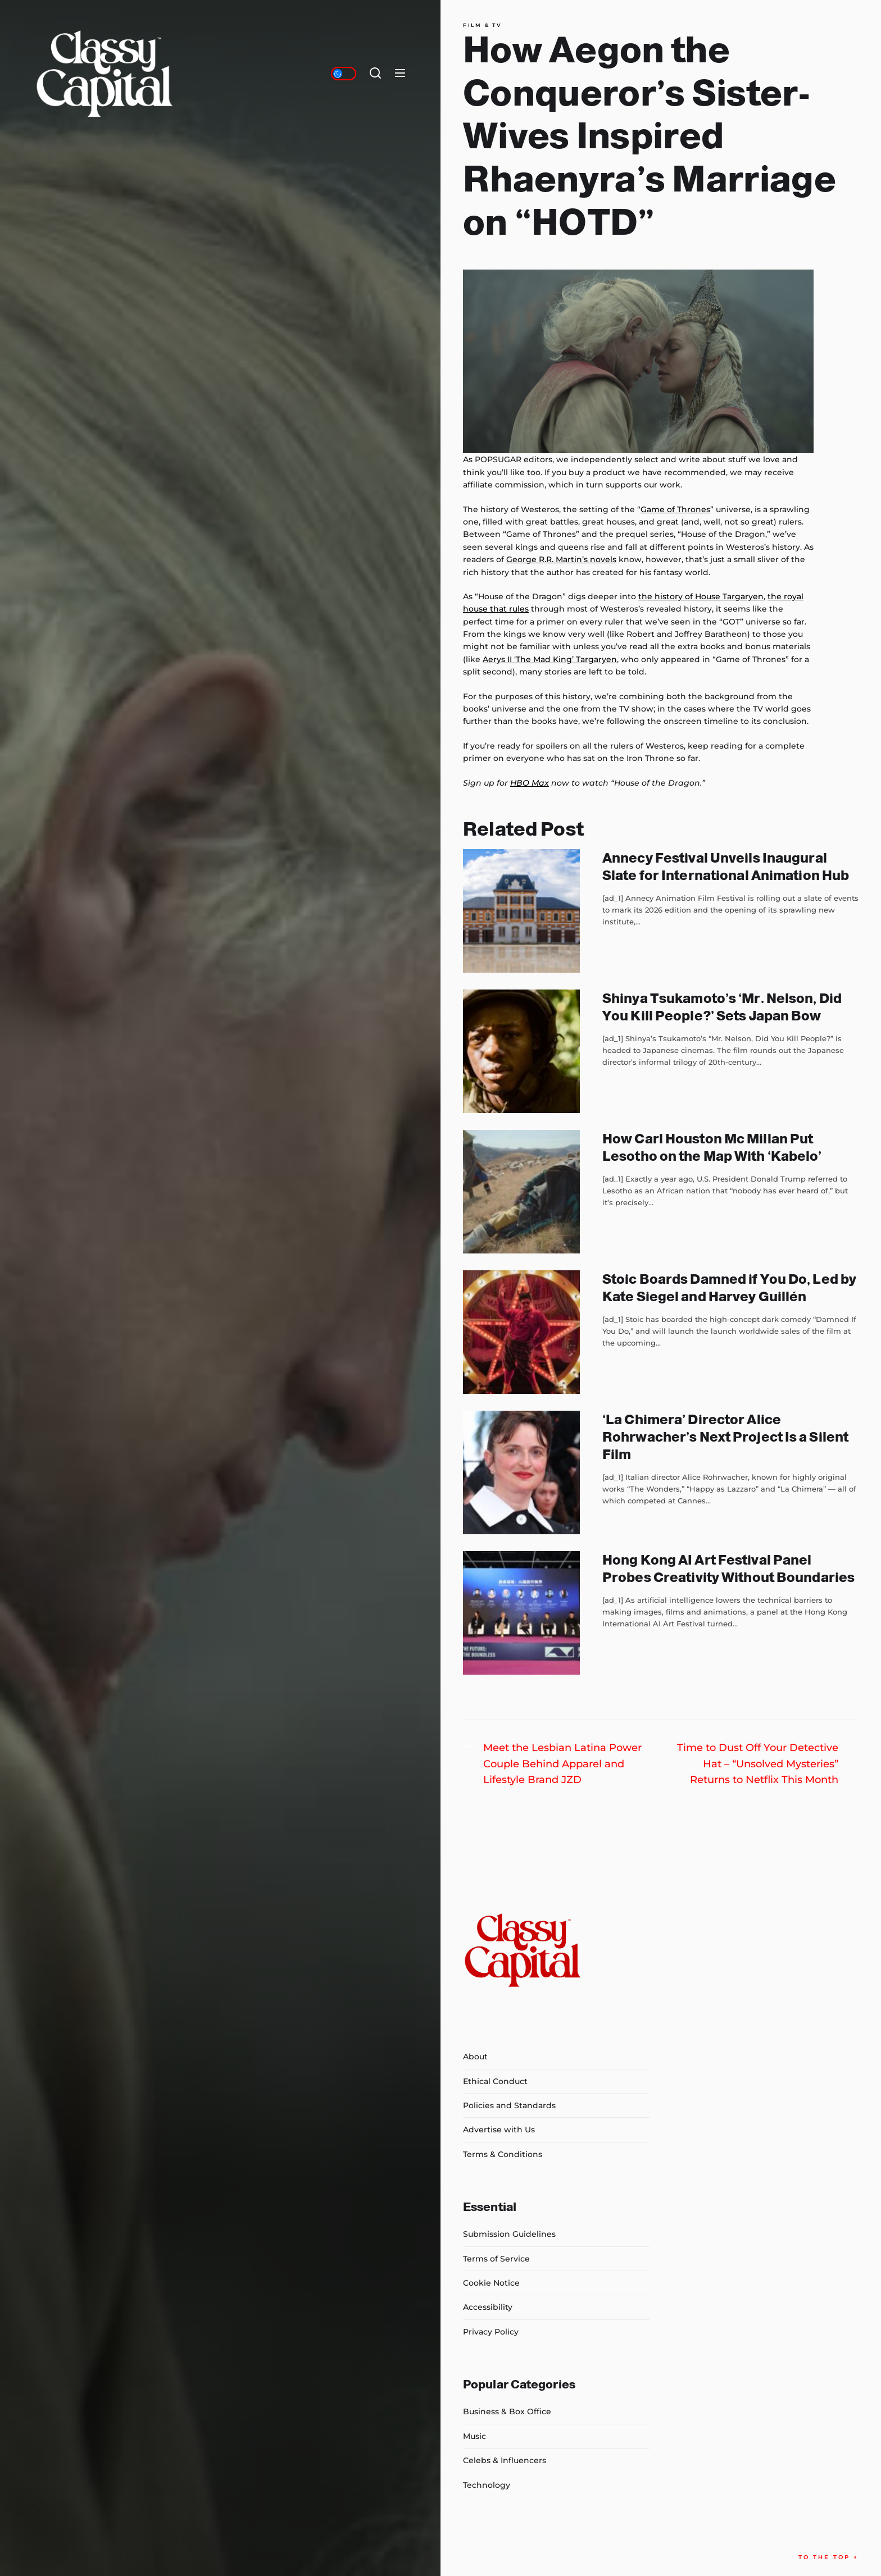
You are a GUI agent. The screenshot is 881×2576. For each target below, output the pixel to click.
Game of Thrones (675, 509)
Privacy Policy (491, 2332)
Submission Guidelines (509, 2234)
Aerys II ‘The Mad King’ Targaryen (550, 659)
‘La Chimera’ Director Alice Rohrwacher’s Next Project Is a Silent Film (725, 1437)
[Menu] (400, 73)
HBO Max (529, 783)
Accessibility (487, 2307)
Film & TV (482, 25)
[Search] (375, 73)
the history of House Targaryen (701, 596)
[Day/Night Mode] (343, 73)
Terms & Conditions (502, 2154)
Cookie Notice (491, 2283)
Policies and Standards (509, 2105)
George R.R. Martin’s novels (561, 559)
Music (474, 2436)
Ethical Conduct (495, 2081)
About (475, 2056)
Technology (486, 2485)
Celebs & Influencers (504, 2460)
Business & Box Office (507, 2411)
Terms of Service (496, 2259)
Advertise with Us (499, 2129)
